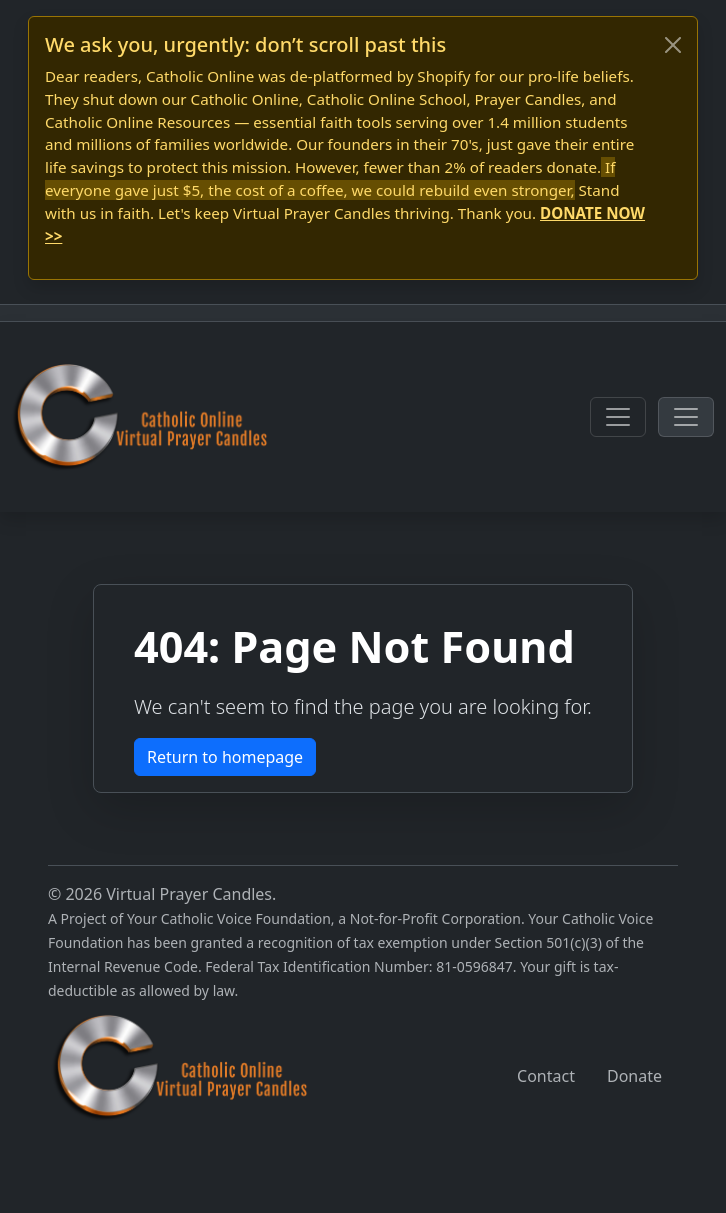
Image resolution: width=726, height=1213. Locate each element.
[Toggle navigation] (618, 417)
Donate (634, 1076)
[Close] (673, 45)
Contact (546, 1076)
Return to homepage (225, 757)
